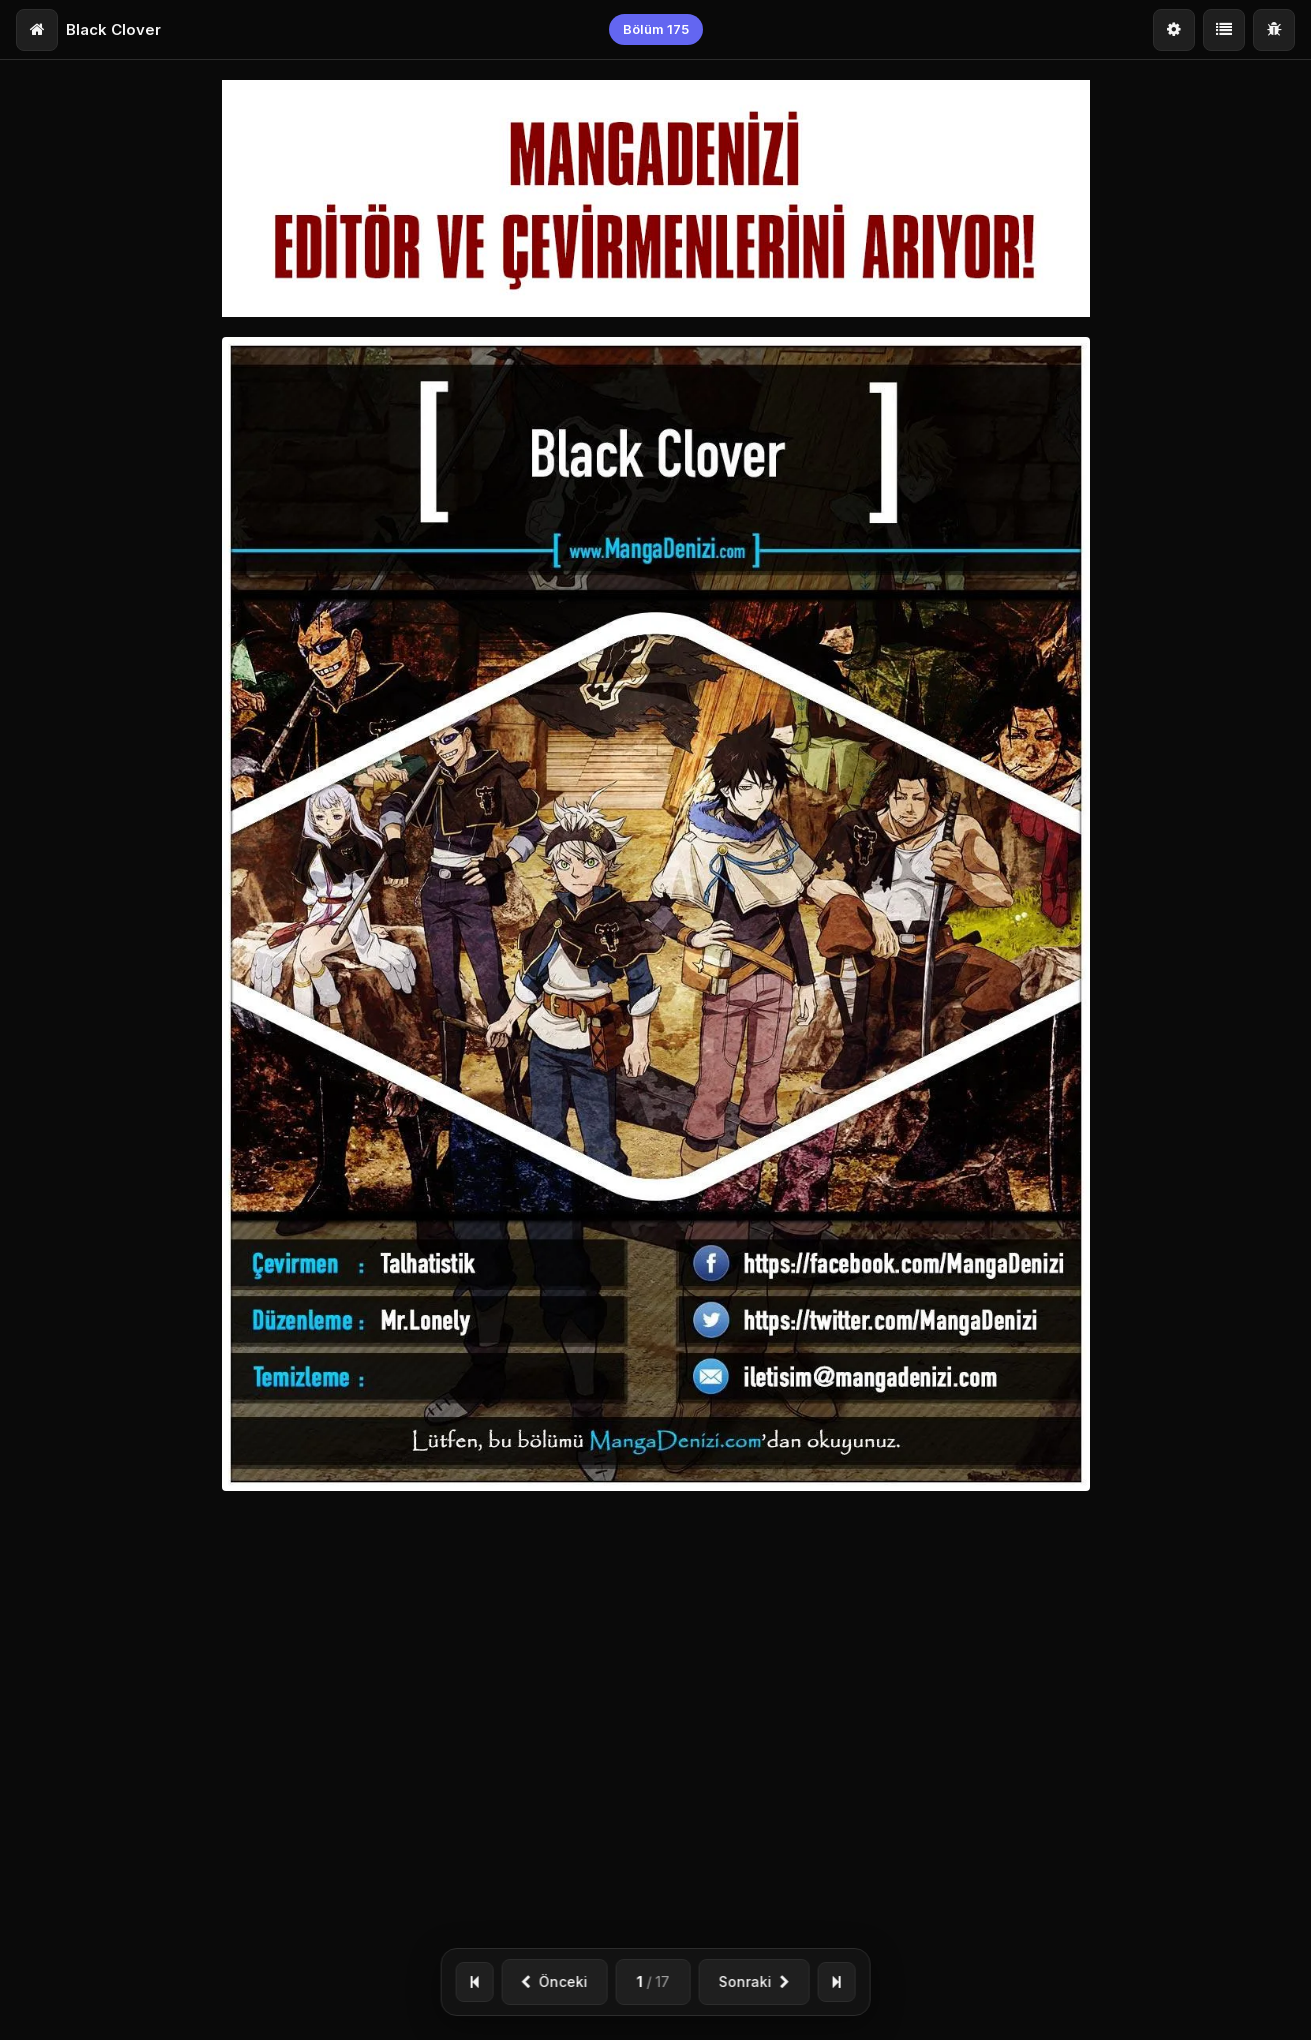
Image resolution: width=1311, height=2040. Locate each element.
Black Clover (113, 29)
